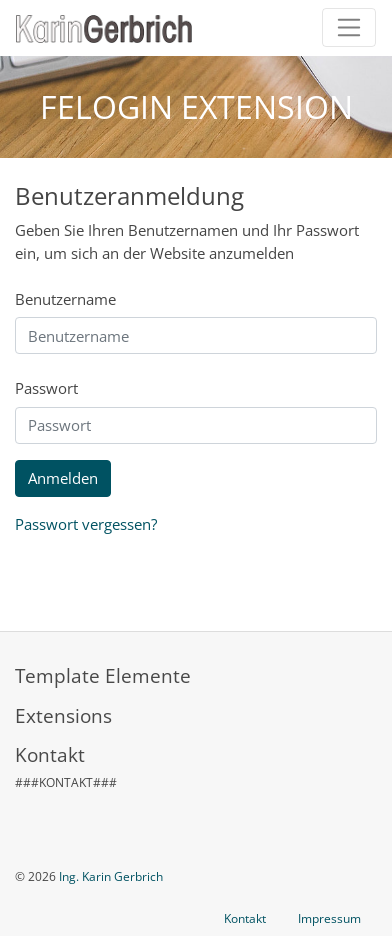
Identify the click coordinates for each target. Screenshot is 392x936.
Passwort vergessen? (86, 524)
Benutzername (65, 299)
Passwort (46, 388)
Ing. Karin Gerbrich (111, 876)
